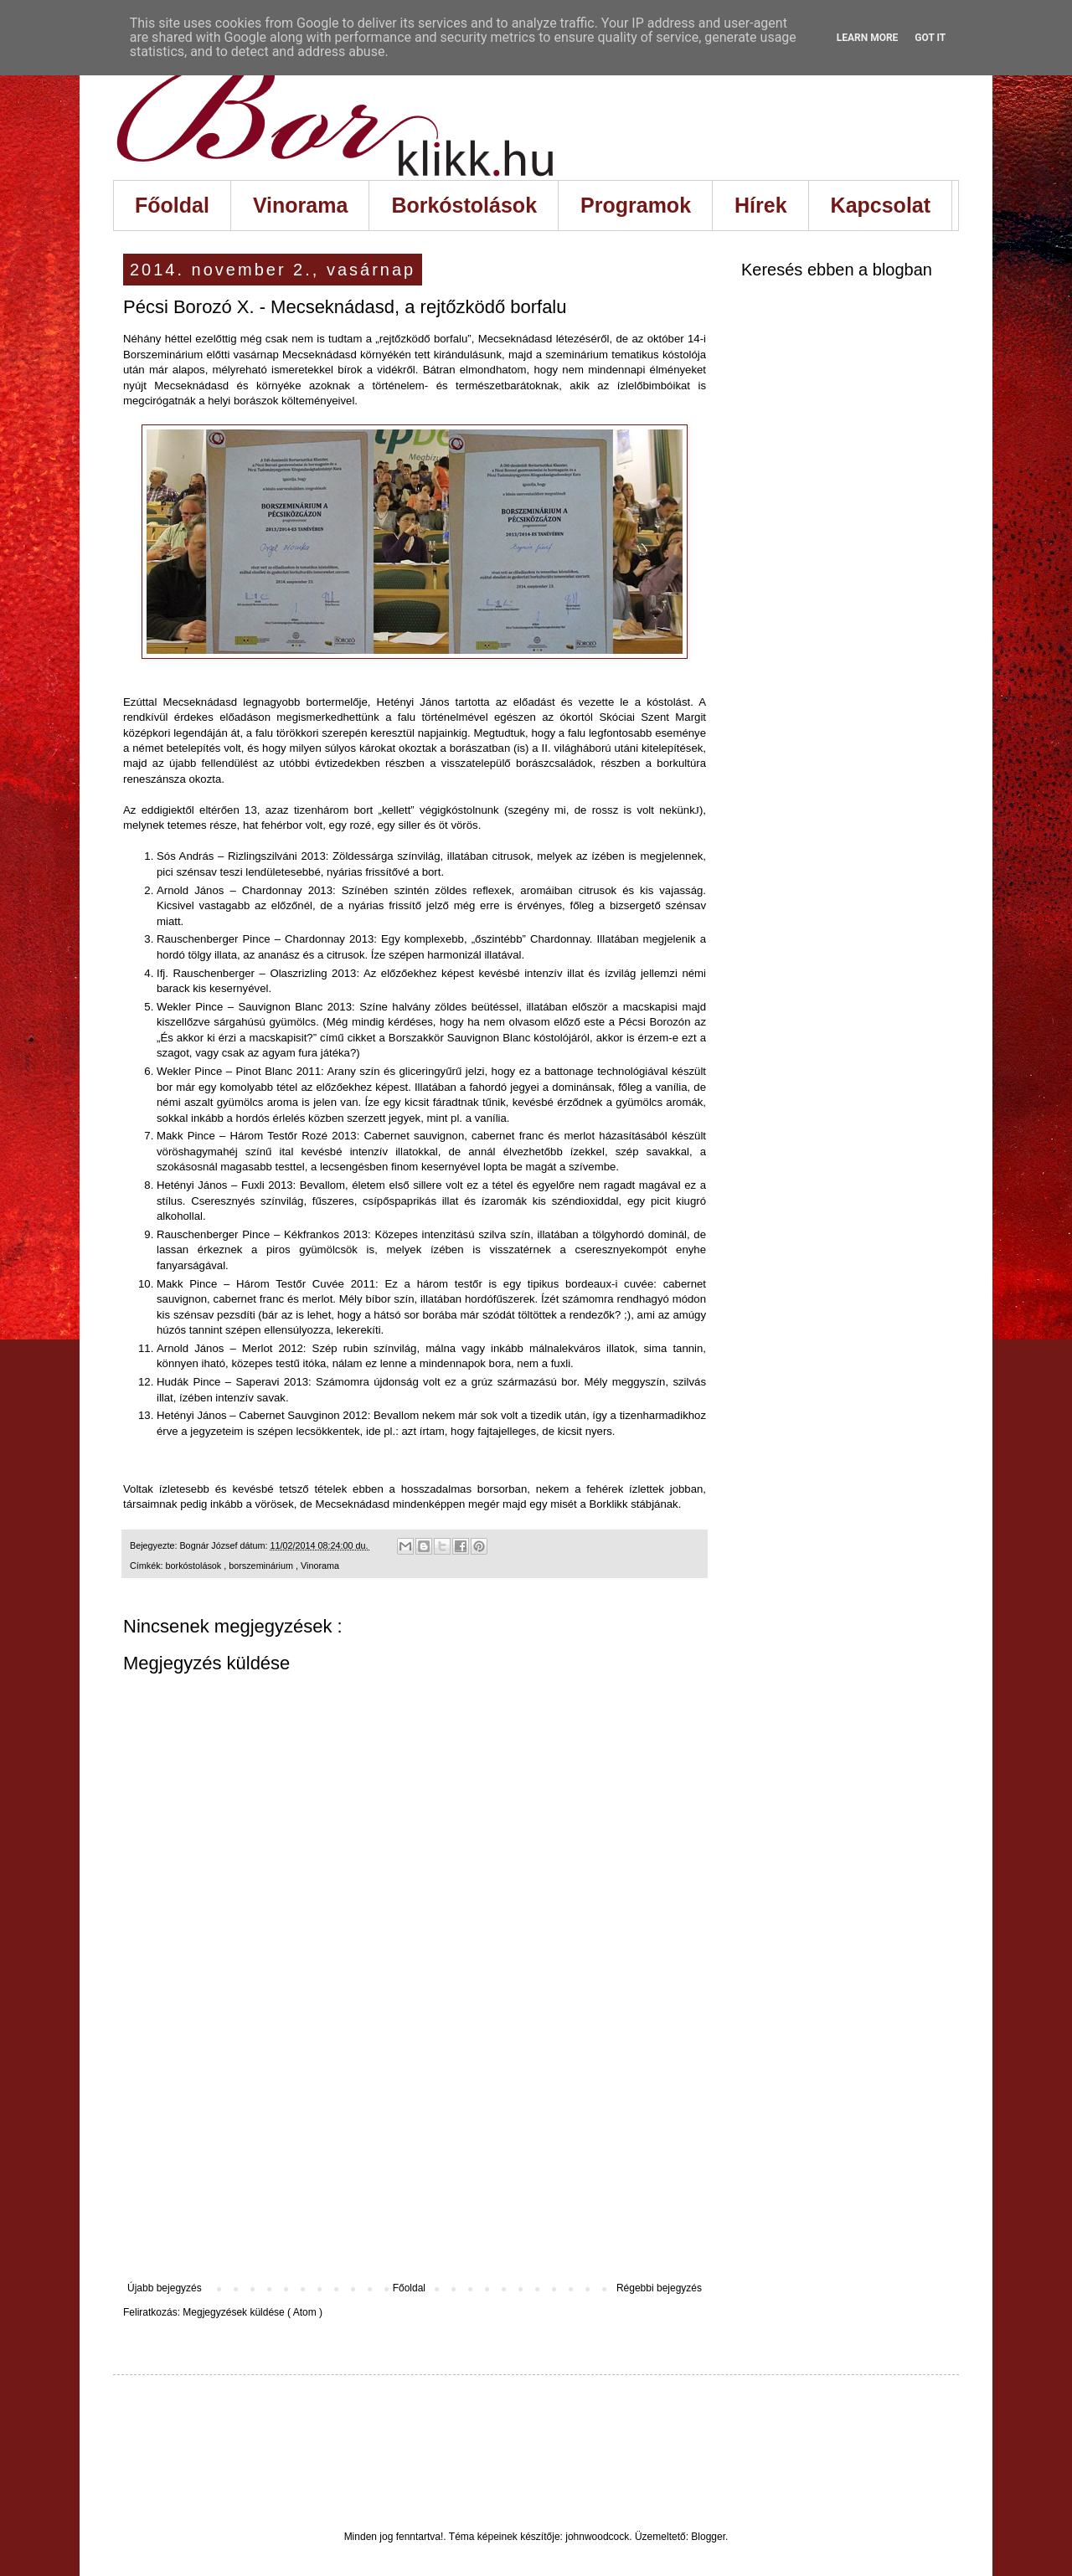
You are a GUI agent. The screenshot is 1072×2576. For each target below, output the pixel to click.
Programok (635, 205)
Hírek (760, 205)
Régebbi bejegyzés (659, 2288)
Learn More (868, 38)
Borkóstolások (464, 205)
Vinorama (300, 205)
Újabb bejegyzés (164, 2288)
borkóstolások (195, 1566)
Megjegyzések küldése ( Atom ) (252, 2312)
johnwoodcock (597, 2537)
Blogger (708, 2537)
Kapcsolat (880, 205)
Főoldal (172, 205)
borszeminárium (262, 1566)
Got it (930, 38)
